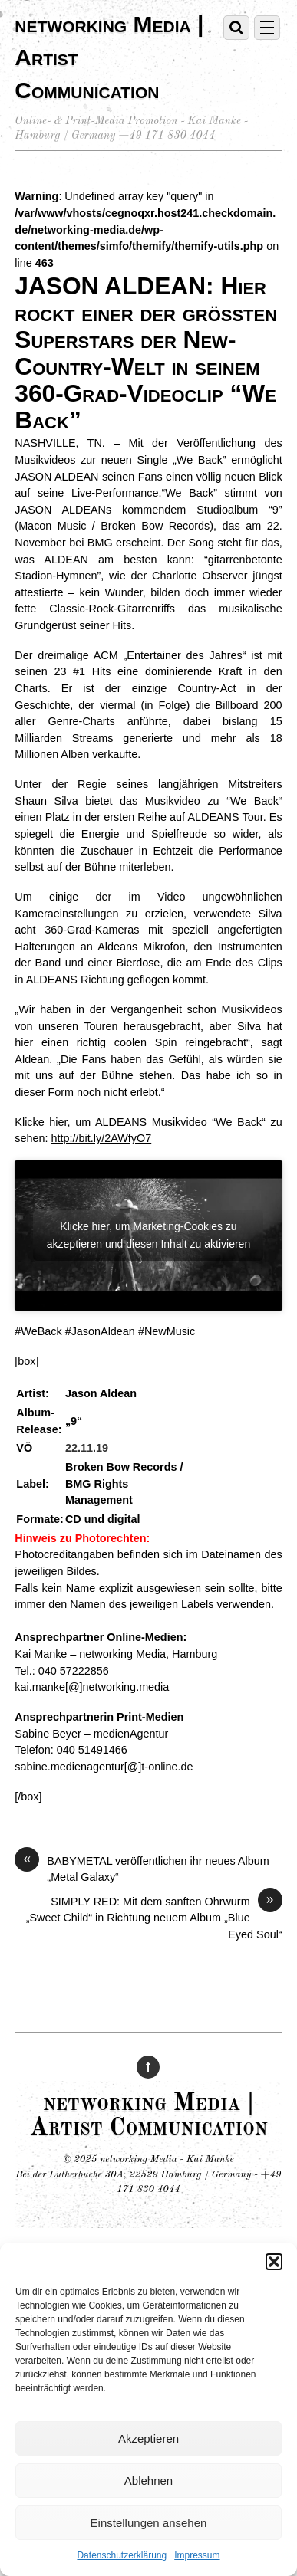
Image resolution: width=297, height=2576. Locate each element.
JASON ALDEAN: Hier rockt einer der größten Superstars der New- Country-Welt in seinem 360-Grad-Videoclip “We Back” (146, 352)
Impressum (196, 2555)
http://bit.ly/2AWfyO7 (101, 1138)
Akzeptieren (148, 2438)
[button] (274, 2261)
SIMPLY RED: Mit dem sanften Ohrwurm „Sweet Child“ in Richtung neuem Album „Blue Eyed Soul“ (154, 1917)
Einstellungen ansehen (149, 2522)
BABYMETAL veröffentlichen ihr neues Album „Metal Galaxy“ (142, 1868)
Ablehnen (148, 2480)
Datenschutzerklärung (122, 2555)
